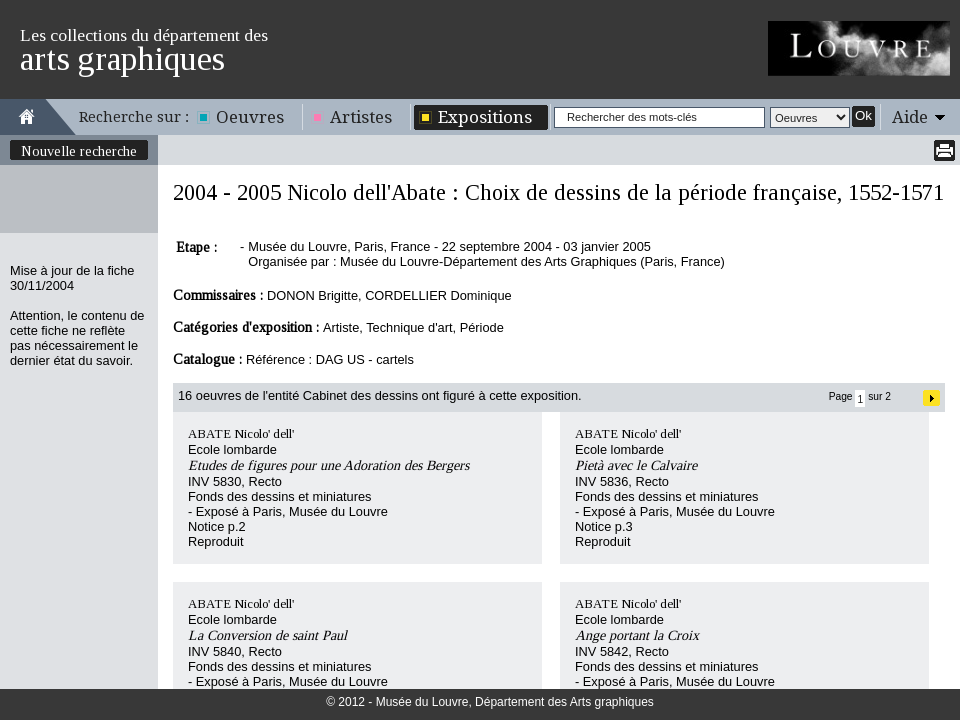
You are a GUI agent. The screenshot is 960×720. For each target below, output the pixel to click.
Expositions (485, 117)
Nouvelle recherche (79, 151)
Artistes (361, 117)
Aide (910, 117)
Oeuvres (250, 117)
